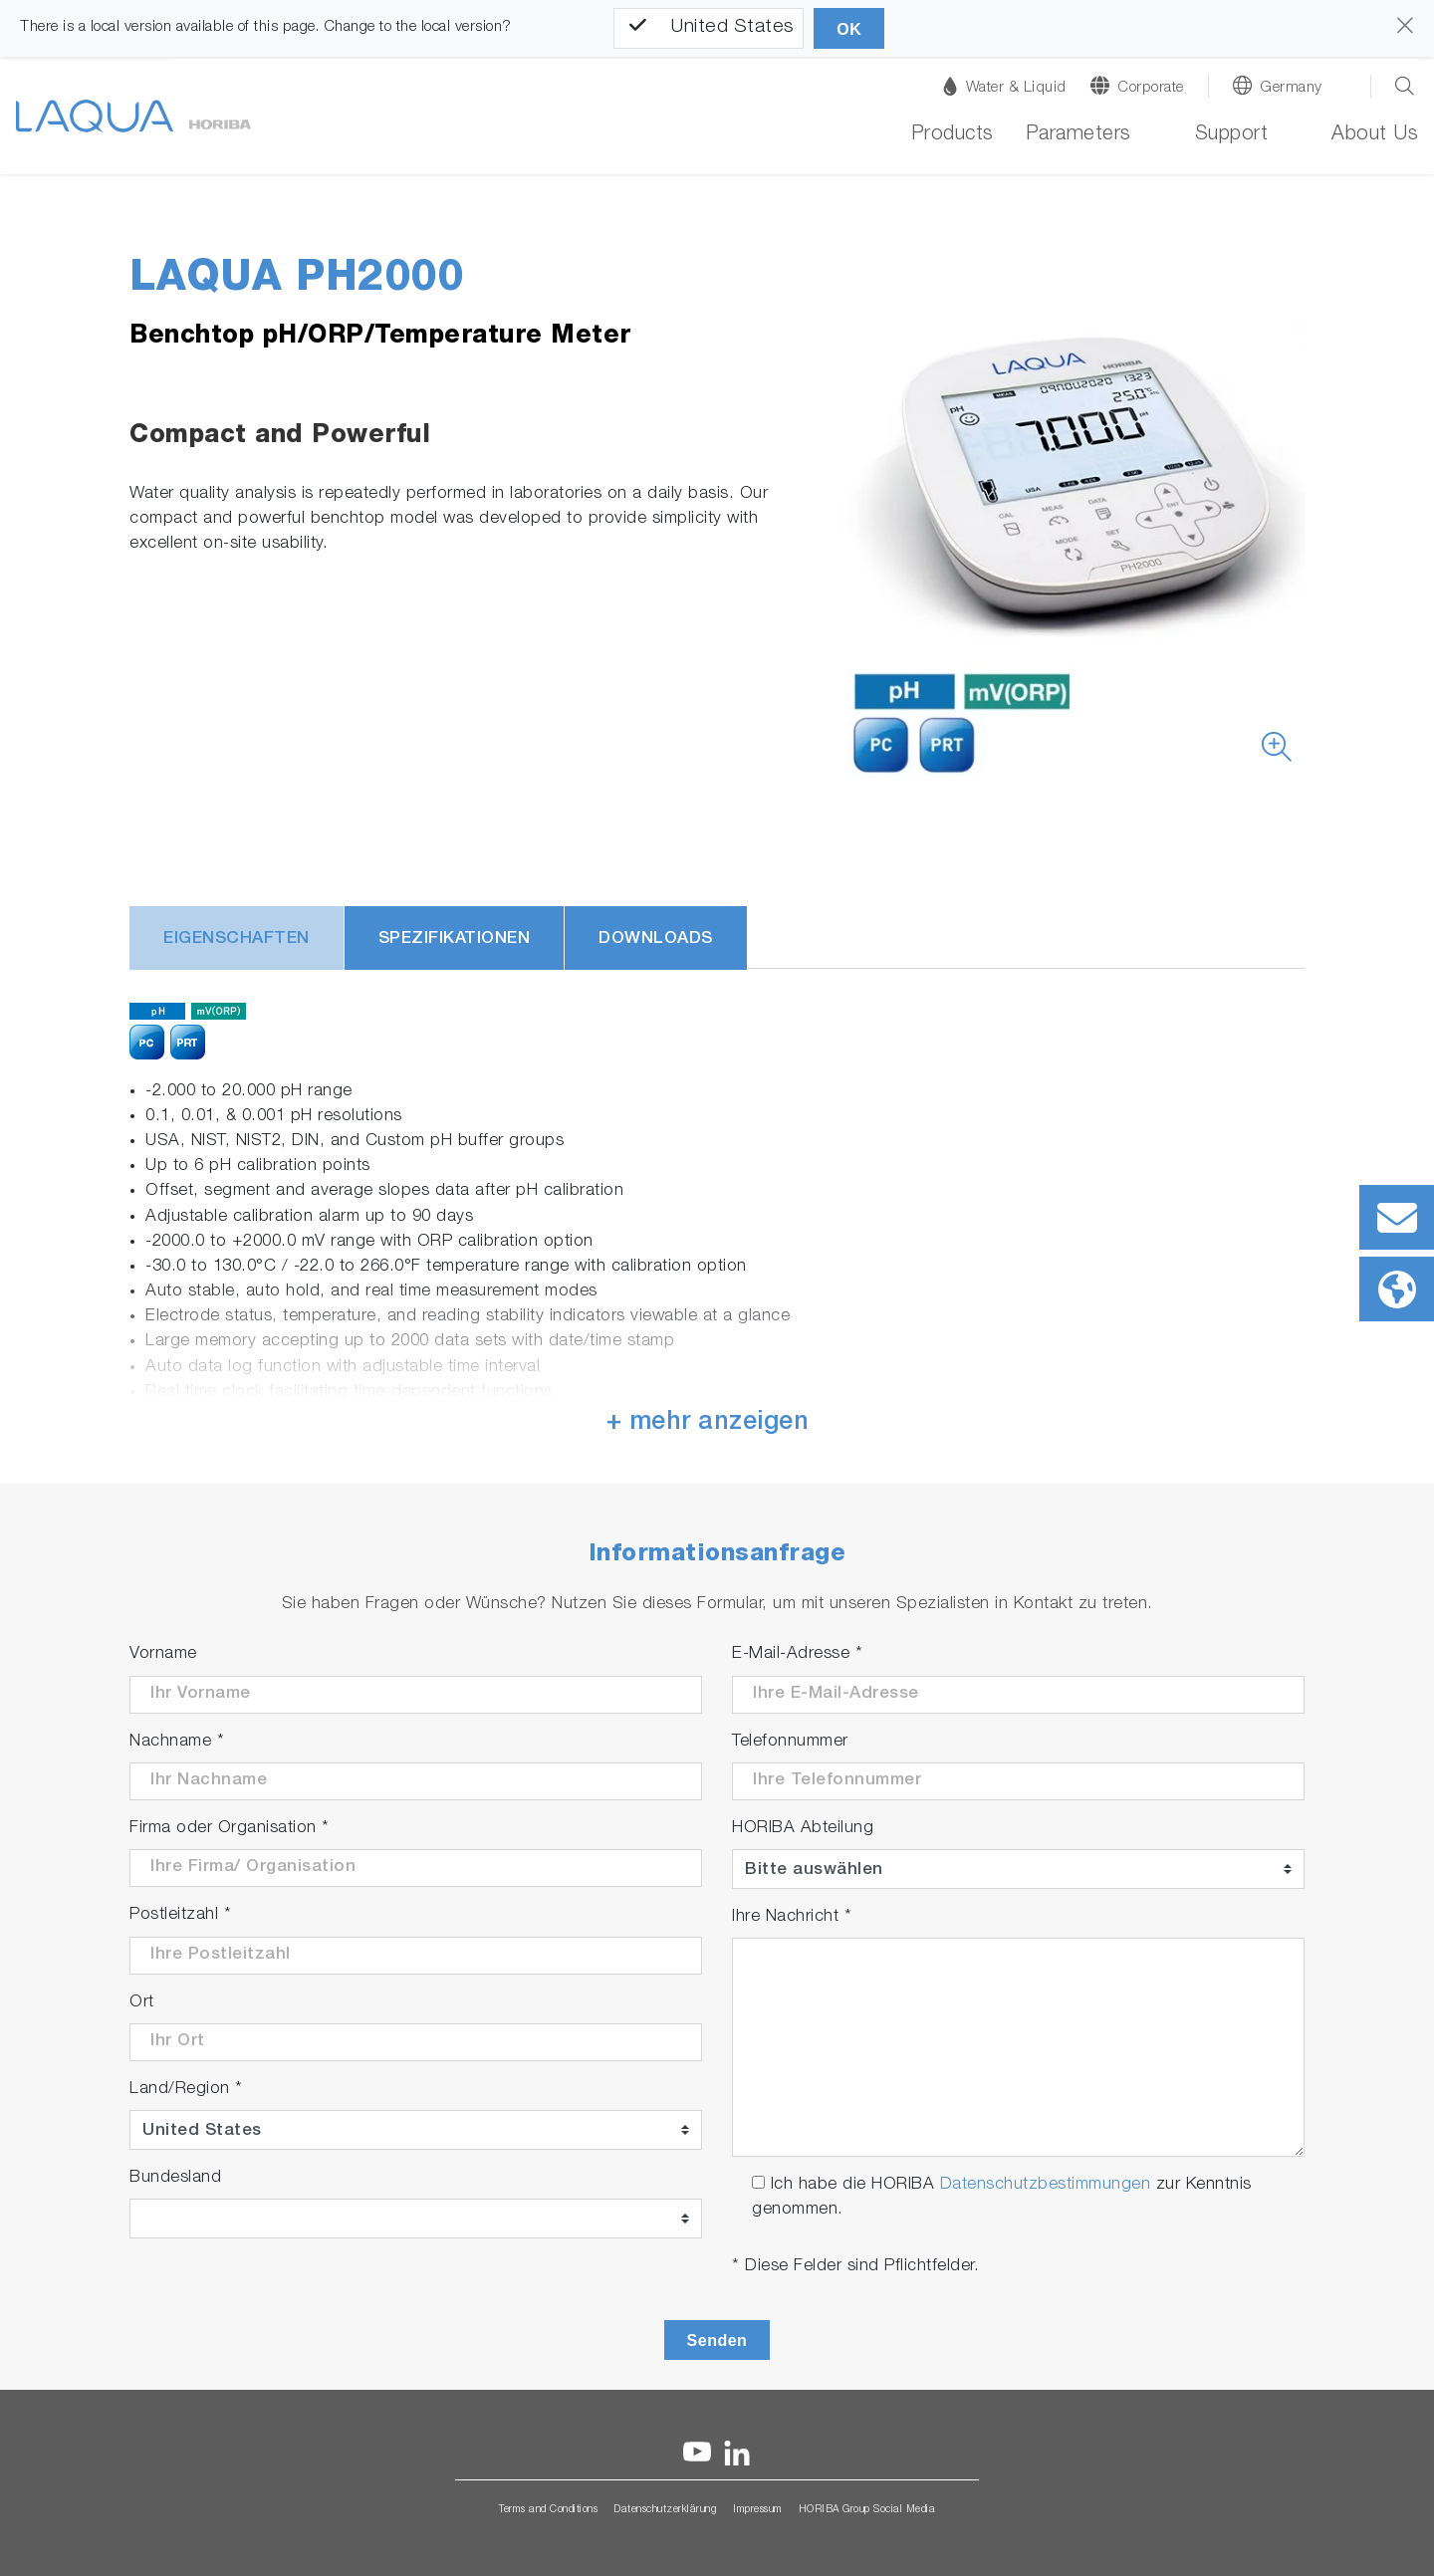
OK (848, 29)
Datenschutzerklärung (665, 2510)
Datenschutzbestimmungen (1045, 2185)
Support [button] (1232, 135)
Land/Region (186, 2089)
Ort (141, 2002)
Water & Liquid (1005, 86)
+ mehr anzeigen (708, 1423)
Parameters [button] (1078, 135)
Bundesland (175, 2178)
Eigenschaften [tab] (236, 939)
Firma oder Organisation (229, 1828)
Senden (717, 2340)
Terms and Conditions (548, 2510)
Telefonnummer (790, 1742)
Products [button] (952, 135)
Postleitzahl (180, 1915)
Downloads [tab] (655, 939)
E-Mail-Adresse (797, 1654)
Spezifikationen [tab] (454, 939)
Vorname (163, 1654)
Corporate (1150, 88)
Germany (1291, 88)
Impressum (758, 2510)
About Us (1374, 135)
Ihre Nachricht (791, 1917)
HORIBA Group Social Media (867, 2510)
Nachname (176, 1742)
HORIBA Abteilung (802, 1828)
